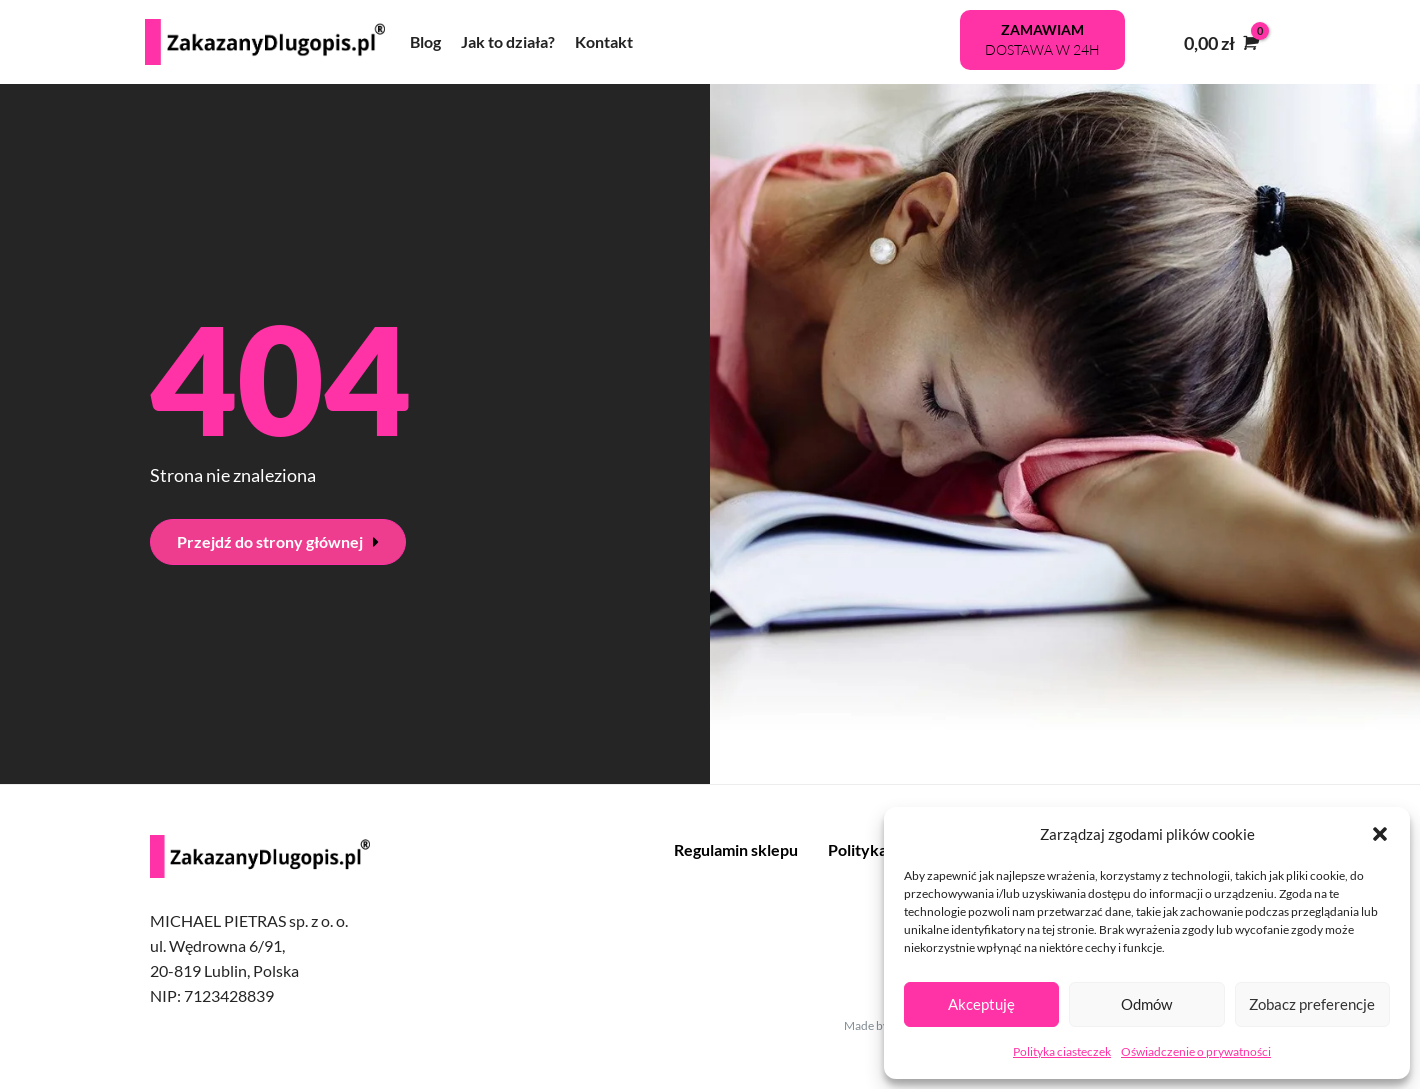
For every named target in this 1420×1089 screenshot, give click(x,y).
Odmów (1146, 1004)
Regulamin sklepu (736, 849)
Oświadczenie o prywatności (1196, 1051)
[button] (1380, 834)
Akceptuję (981, 1004)
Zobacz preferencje (1312, 1004)
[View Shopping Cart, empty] (1219, 42)
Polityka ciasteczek (1062, 1051)
